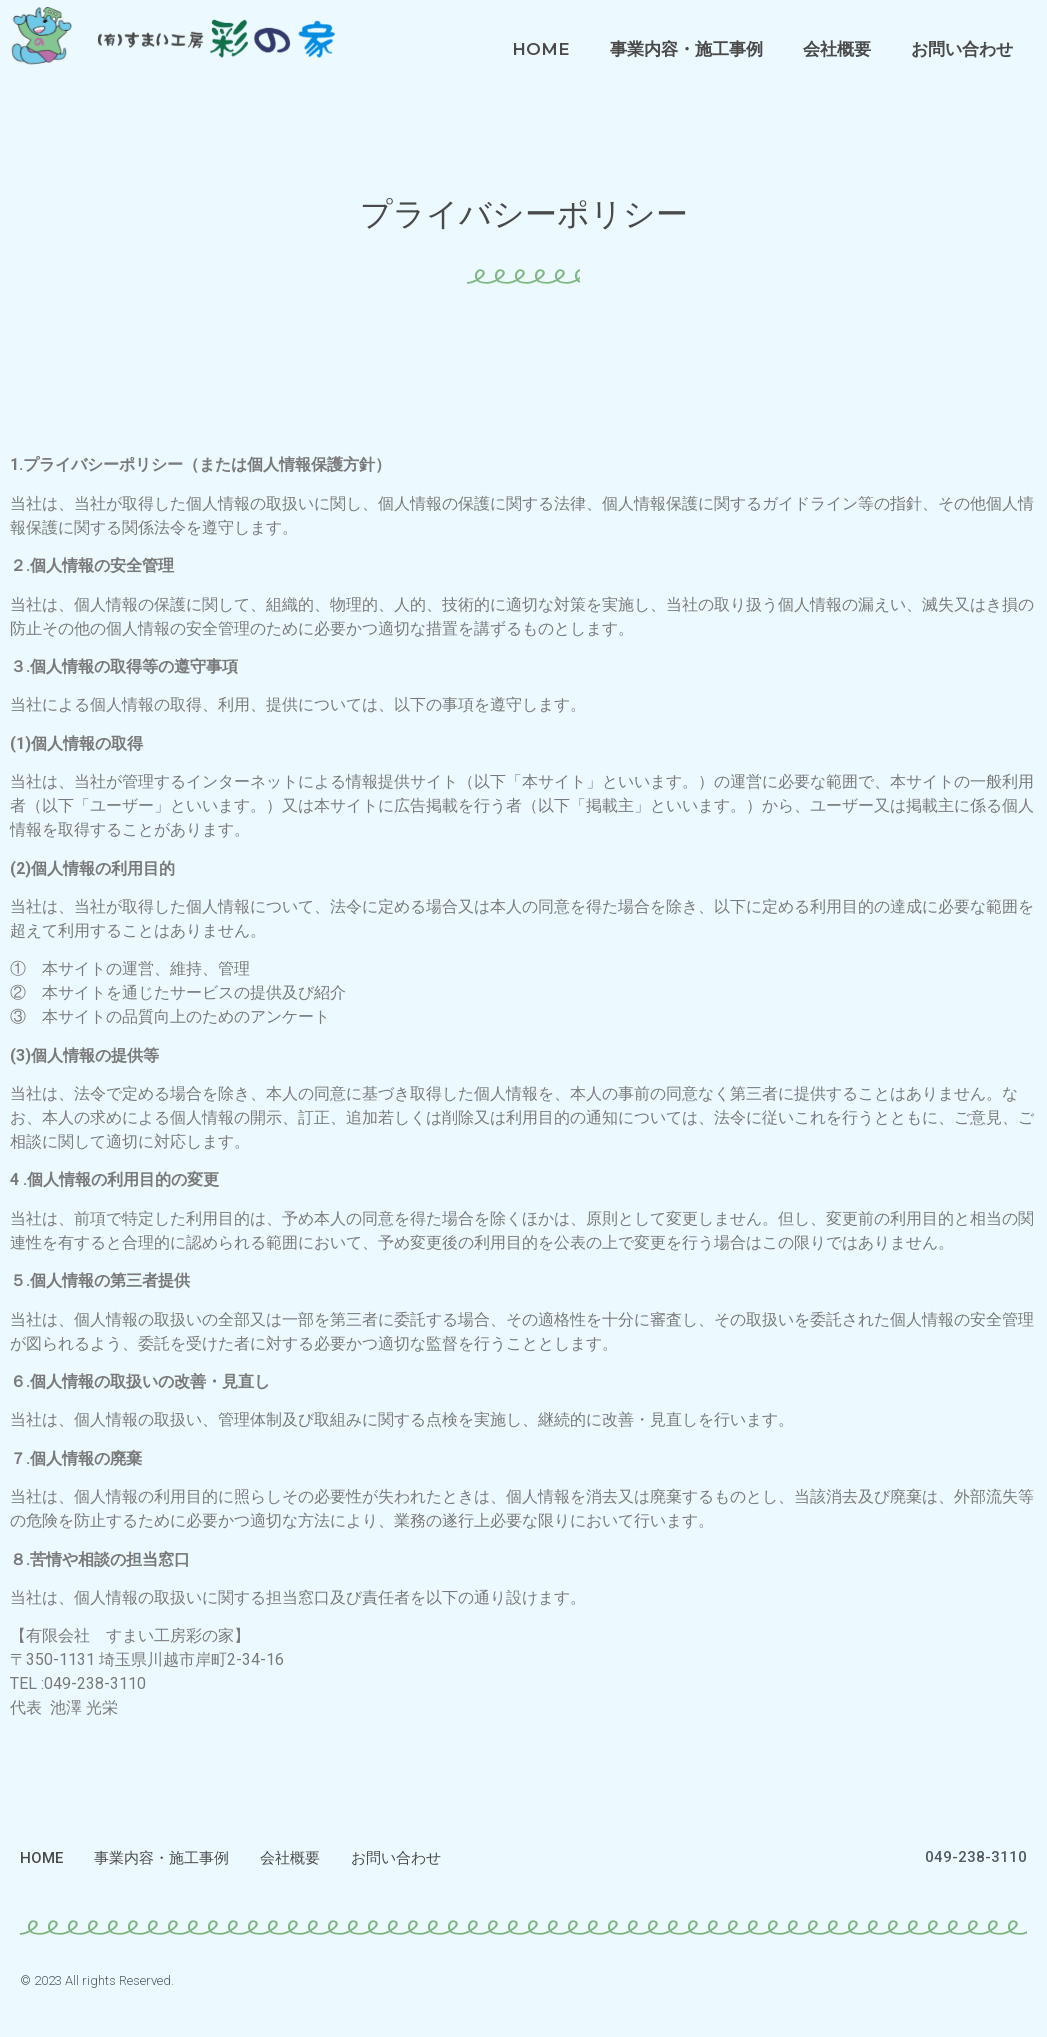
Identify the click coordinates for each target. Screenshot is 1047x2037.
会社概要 (837, 49)
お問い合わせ (962, 49)
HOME (541, 49)
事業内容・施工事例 (686, 49)
